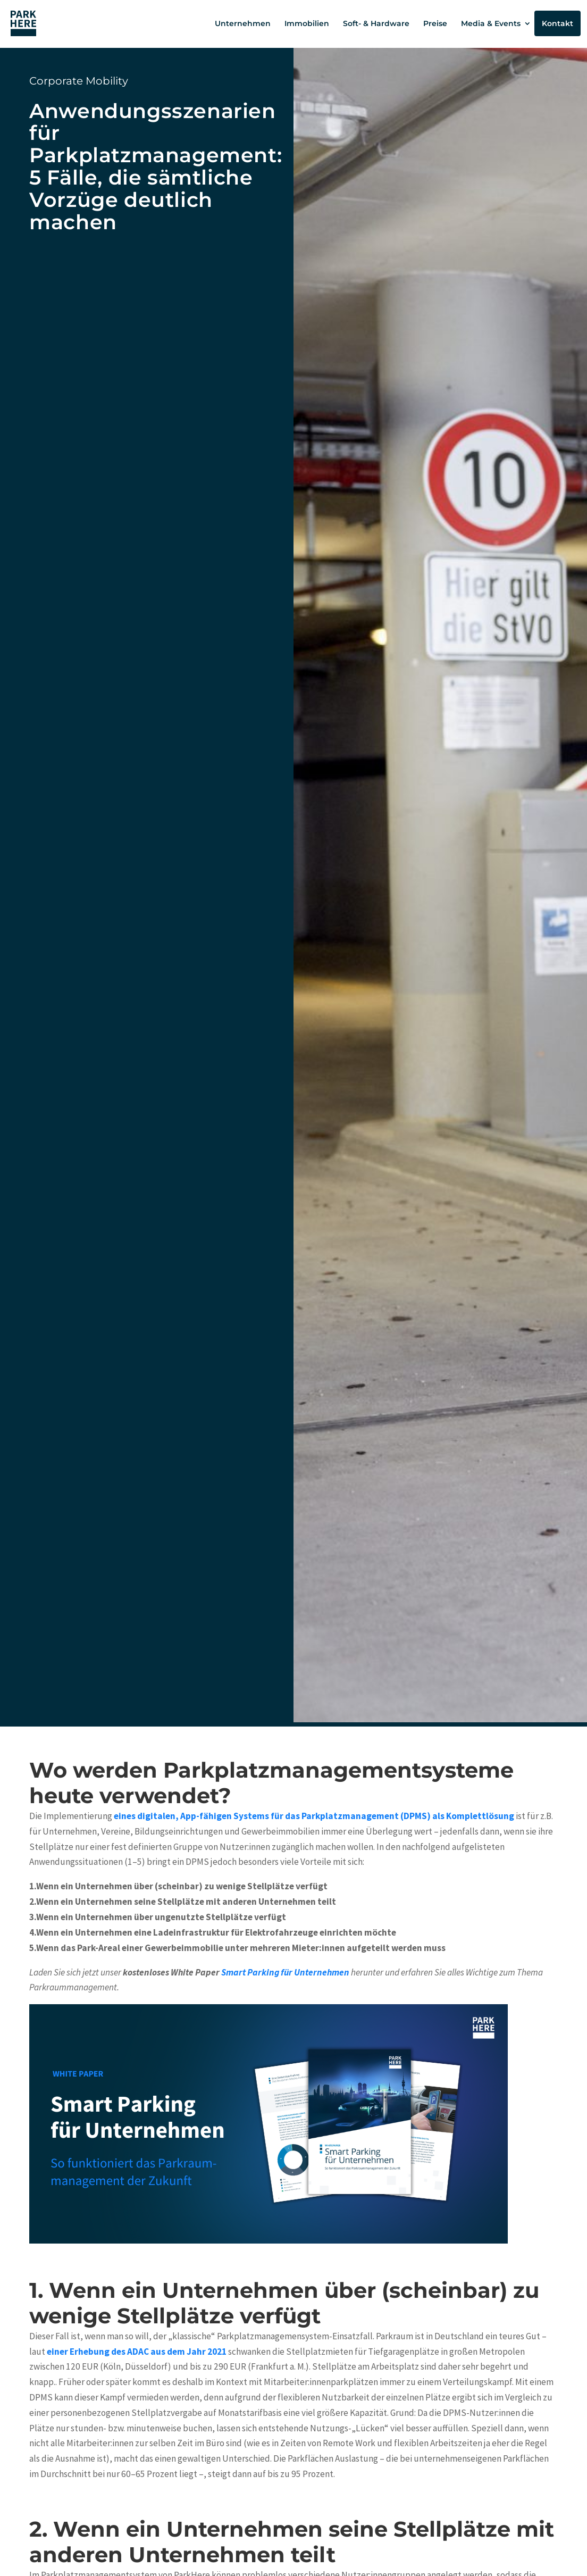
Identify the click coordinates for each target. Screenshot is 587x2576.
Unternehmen (243, 23)
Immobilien (306, 23)
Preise (435, 23)
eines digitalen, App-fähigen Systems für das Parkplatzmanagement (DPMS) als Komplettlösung (314, 1816)
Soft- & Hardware (376, 23)
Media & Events (491, 23)
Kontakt (557, 23)
